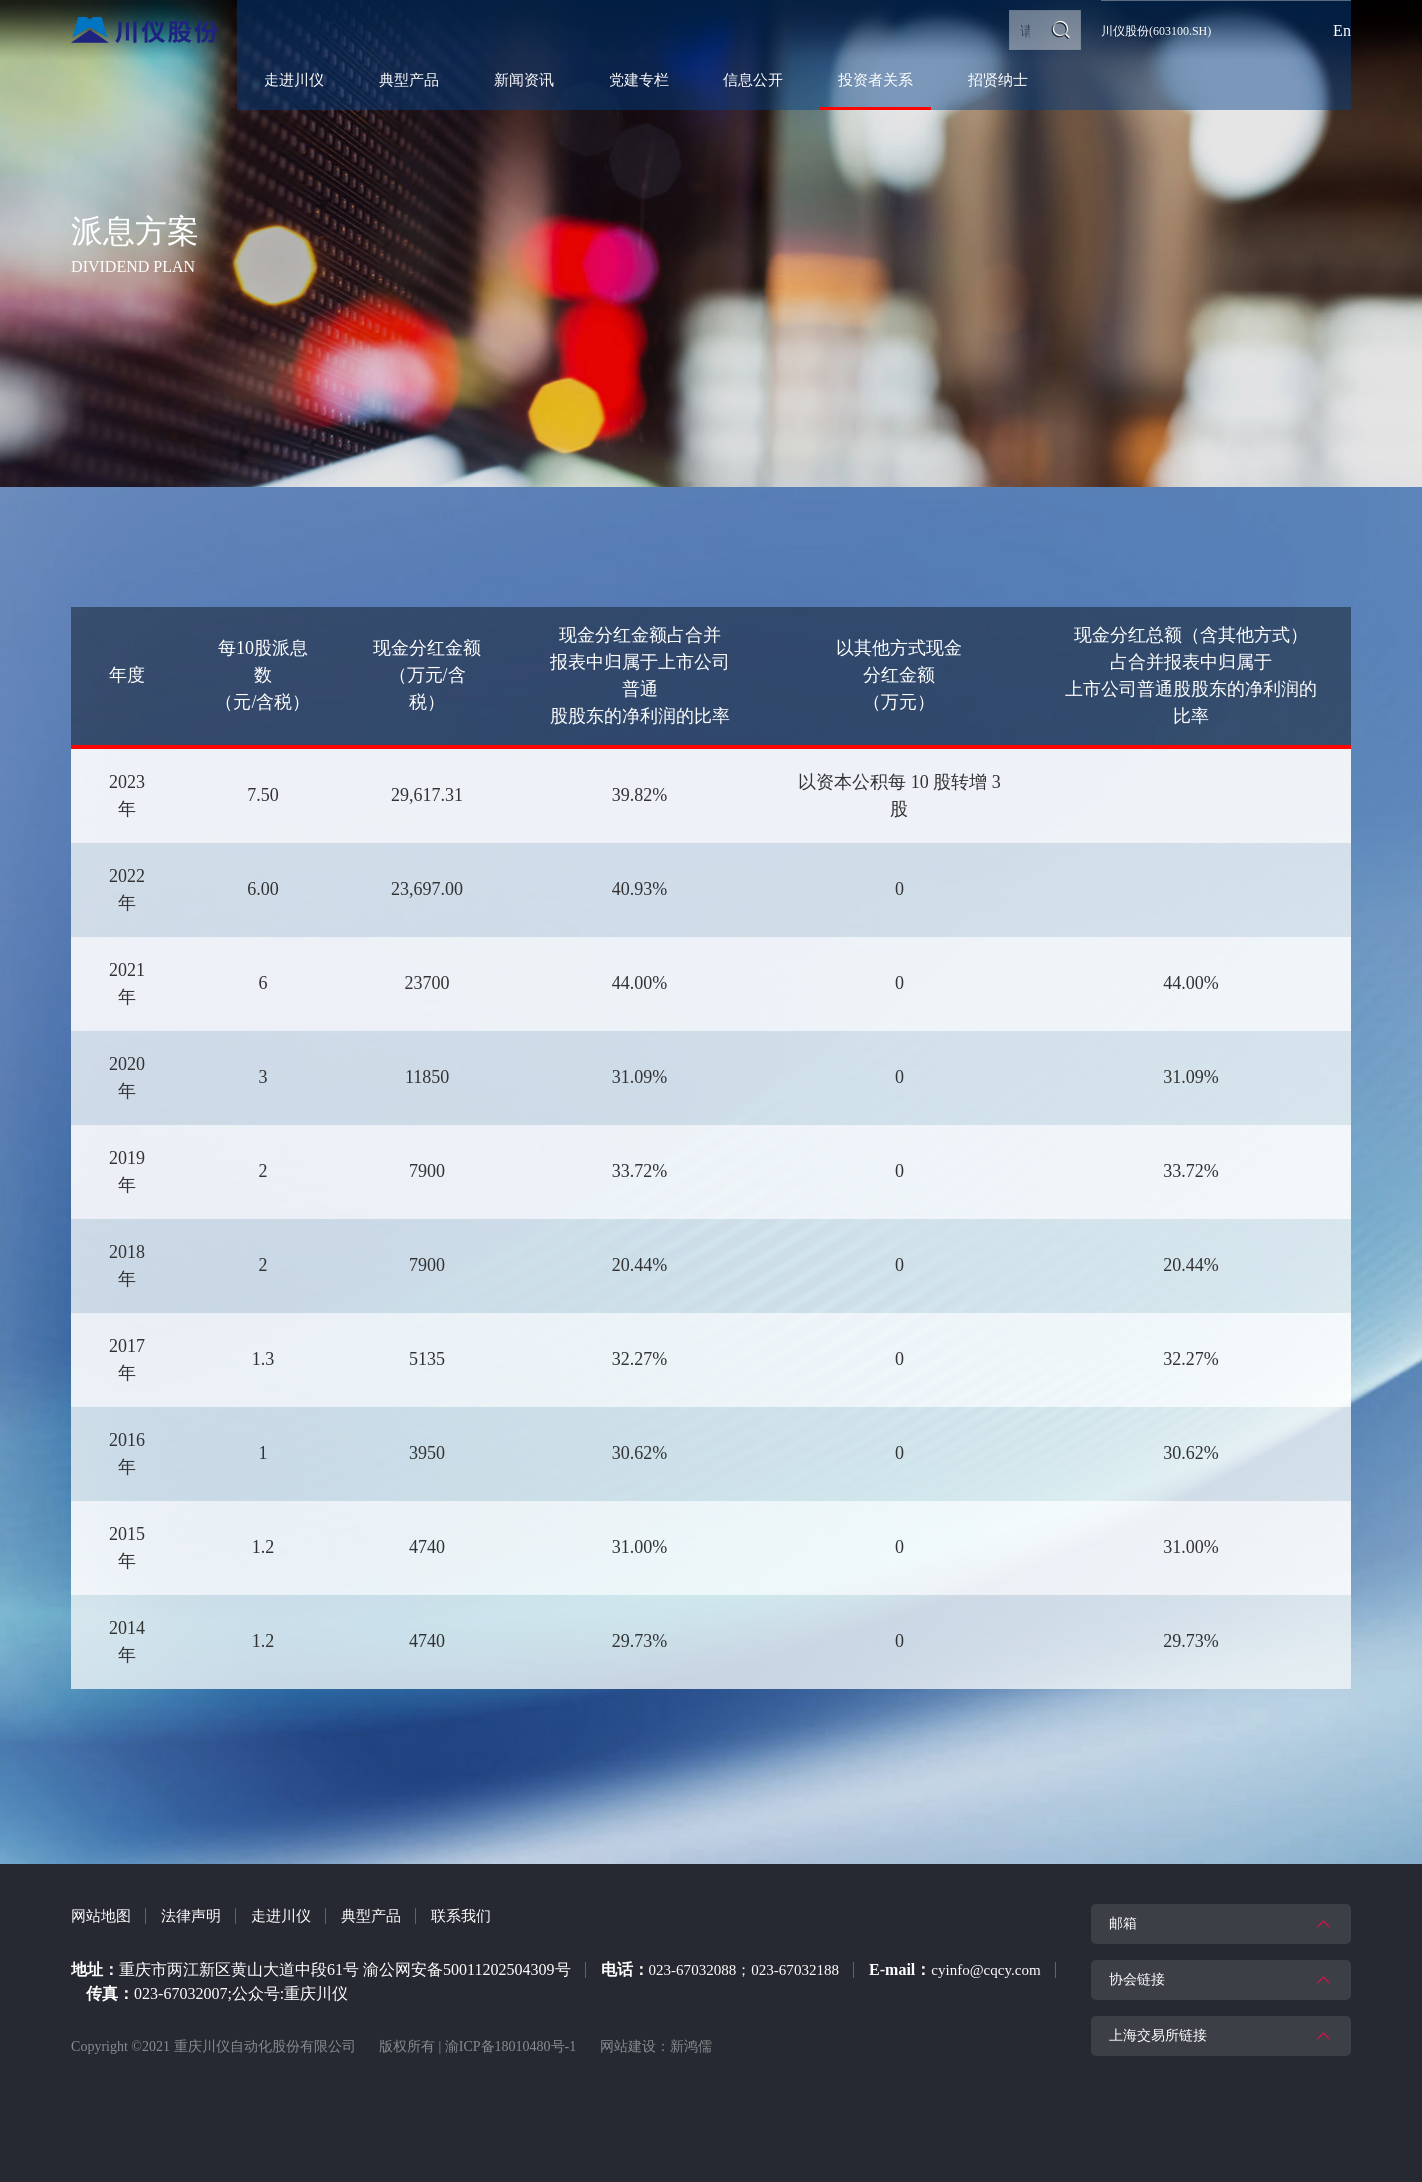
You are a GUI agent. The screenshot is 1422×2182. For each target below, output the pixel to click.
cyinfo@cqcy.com (206, 1993)
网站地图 (103, 1915)
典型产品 (385, 1915)
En (1342, 30)
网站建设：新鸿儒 (656, 2046)
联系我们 (479, 1915)
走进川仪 (291, 1915)
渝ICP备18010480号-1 (510, 2046)
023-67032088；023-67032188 (750, 1969)
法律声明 (197, 1915)
